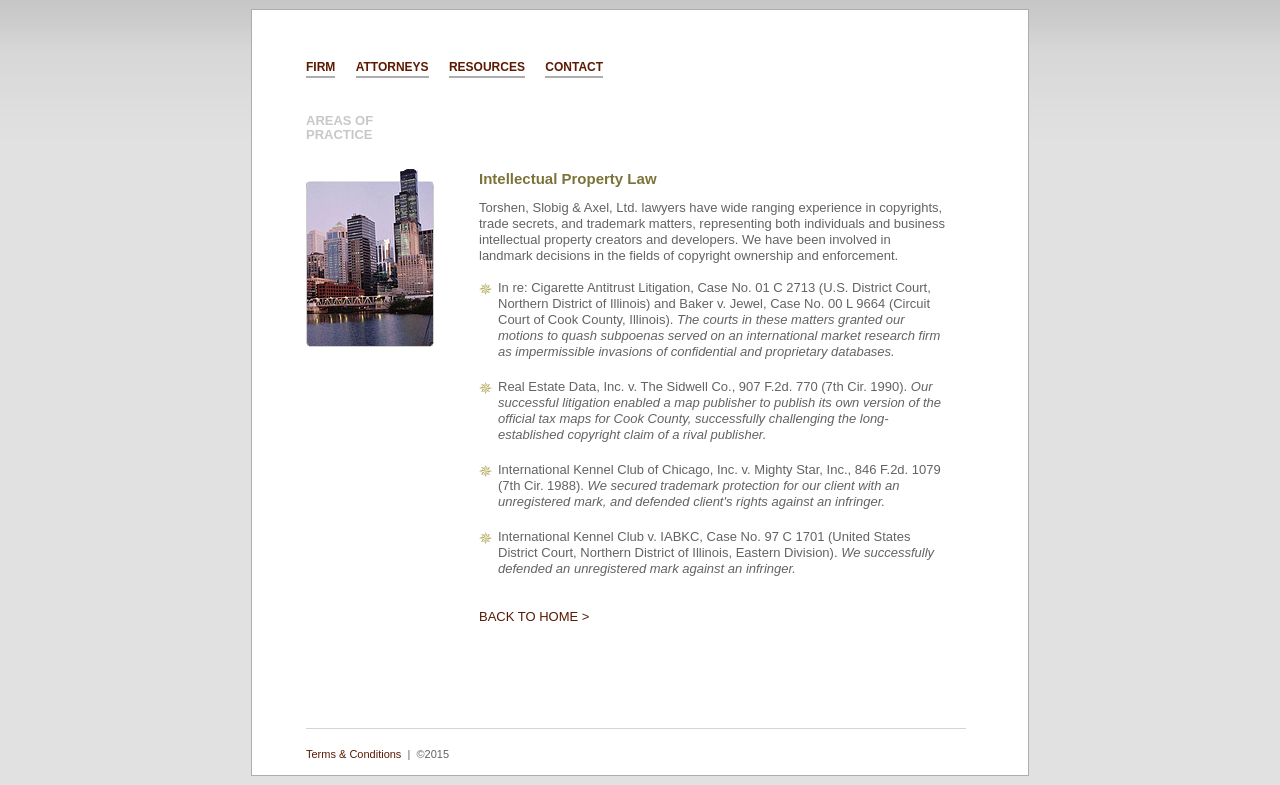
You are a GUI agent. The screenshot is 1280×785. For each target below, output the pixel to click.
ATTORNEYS (392, 67)
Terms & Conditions (353, 754)
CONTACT (574, 67)
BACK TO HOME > (534, 616)
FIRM (320, 67)
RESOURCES (487, 67)
